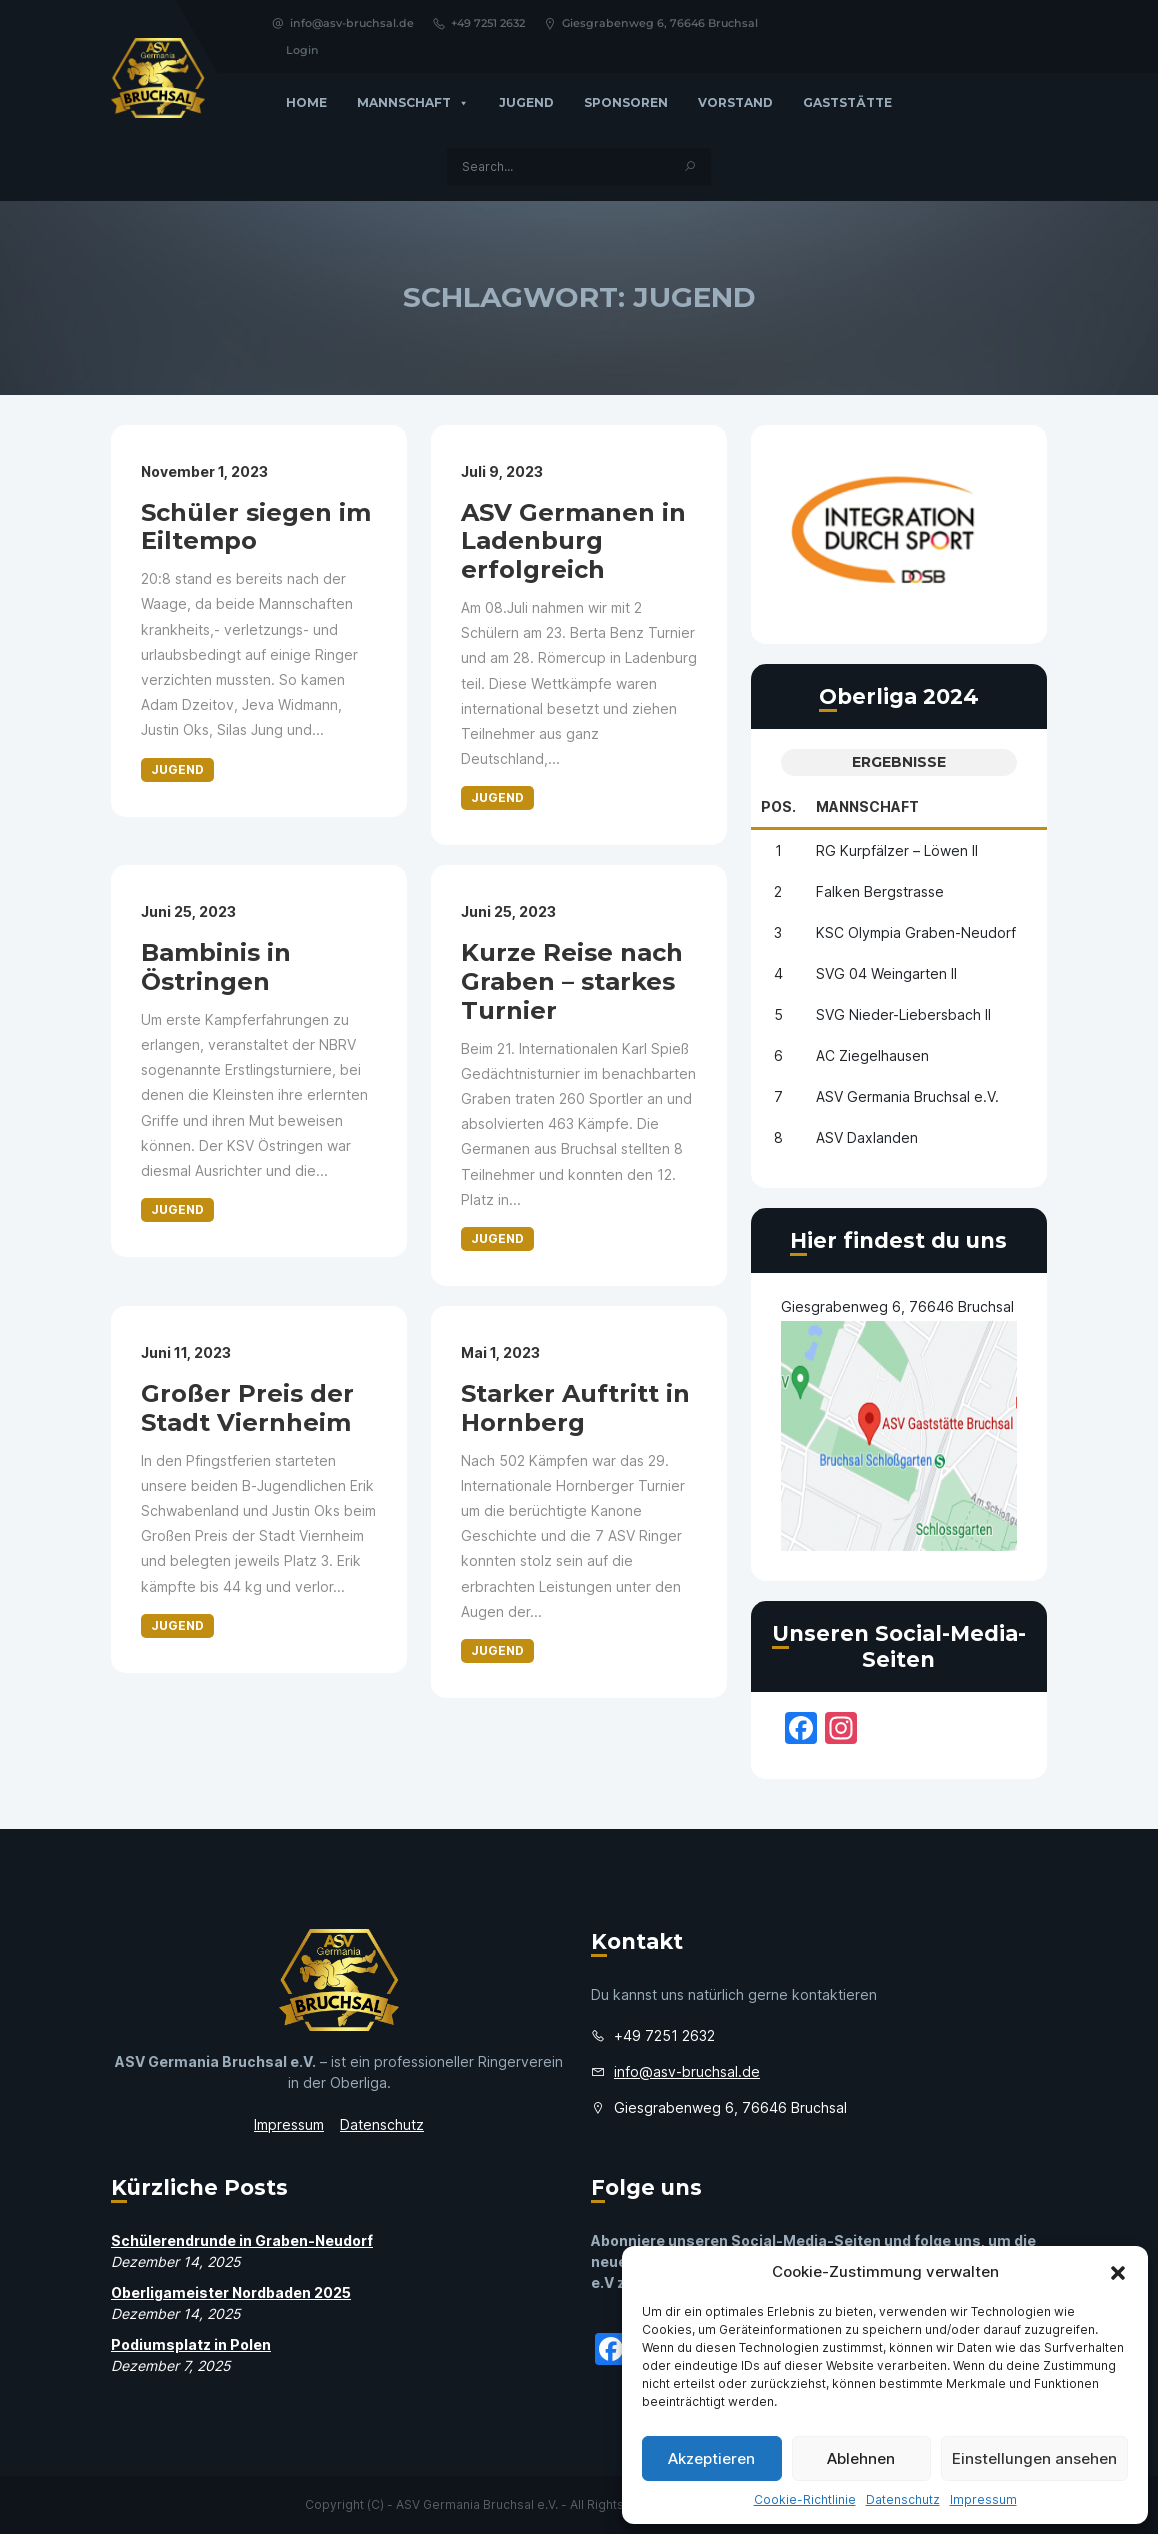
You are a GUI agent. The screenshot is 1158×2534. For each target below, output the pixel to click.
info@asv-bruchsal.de (342, 23)
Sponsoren (626, 102)
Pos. (778, 806)
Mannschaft (413, 103)
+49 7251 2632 (478, 23)
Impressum (983, 2499)
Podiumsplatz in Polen (191, 2344)
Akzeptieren (711, 2458)
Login (302, 50)
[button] (1118, 2272)
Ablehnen (861, 2458)
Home (306, 102)
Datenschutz (903, 2499)
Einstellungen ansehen (1034, 2458)
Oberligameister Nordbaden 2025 (231, 2292)
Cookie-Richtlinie (805, 2499)
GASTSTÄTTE (847, 102)
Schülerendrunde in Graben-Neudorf (242, 2240)
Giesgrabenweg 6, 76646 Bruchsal (650, 23)
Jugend (526, 102)
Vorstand (735, 102)
